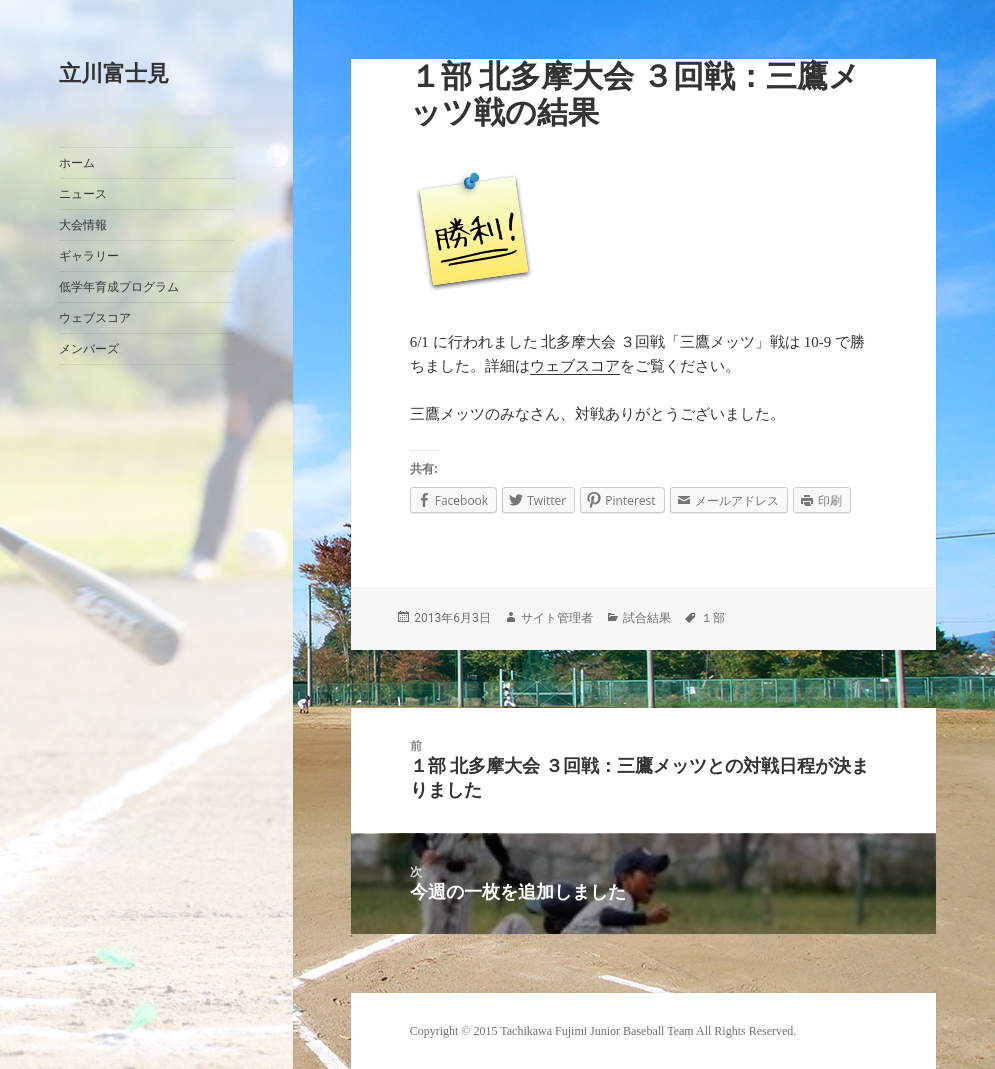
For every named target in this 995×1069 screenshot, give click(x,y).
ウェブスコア (95, 318)
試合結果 (647, 618)
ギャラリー (89, 256)
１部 (713, 618)
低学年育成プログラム (119, 287)
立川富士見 (114, 73)
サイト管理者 (557, 618)
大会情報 (83, 225)
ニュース (83, 194)
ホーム (77, 163)
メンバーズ (89, 349)
